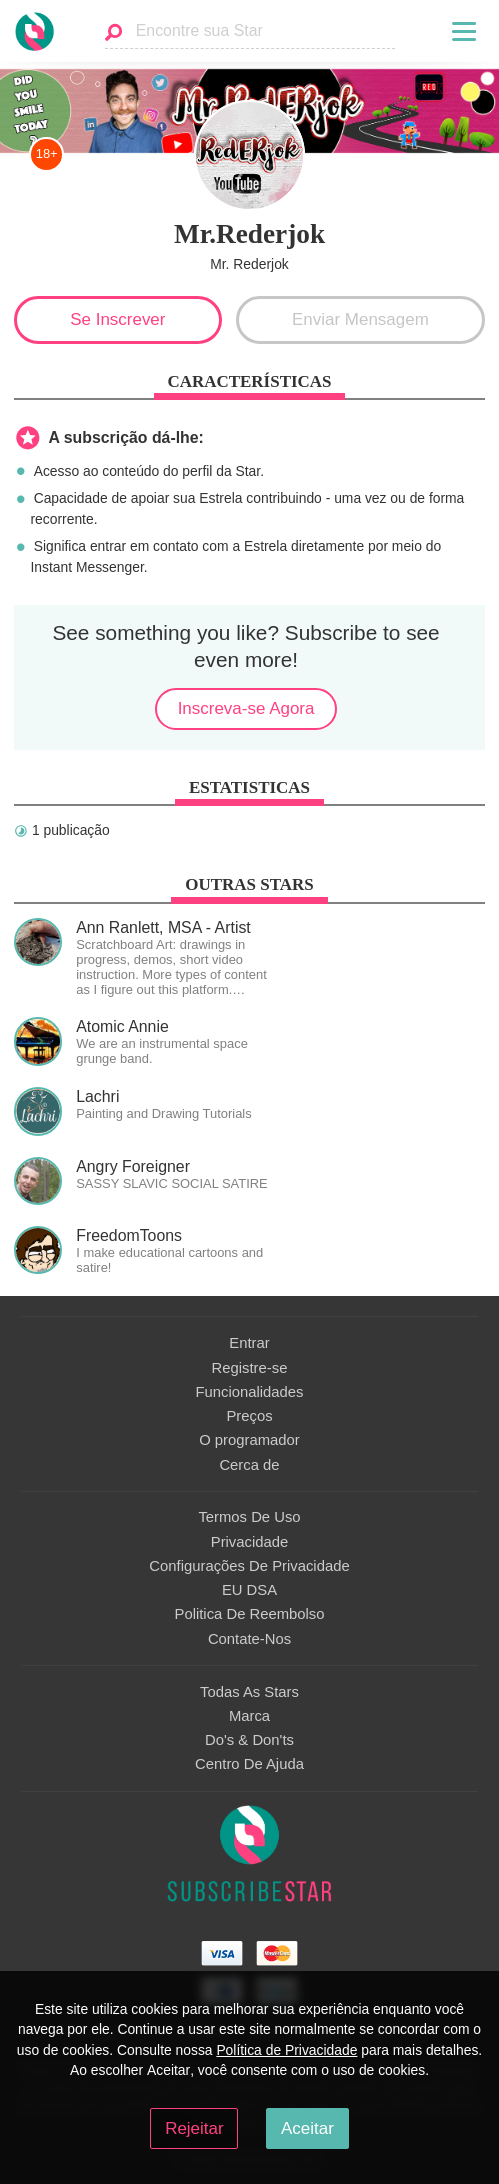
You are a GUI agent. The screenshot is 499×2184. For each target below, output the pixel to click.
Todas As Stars (249, 1692)
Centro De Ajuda (249, 1764)
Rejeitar (194, 2128)
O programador (249, 1440)
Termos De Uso (249, 1517)
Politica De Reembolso (250, 1614)
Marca (249, 1716)
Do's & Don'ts (249, 1740)
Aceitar (307, 2128)
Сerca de (249, 1465)
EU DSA (249, 1590)
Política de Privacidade (286, 2050)
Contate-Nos (249, 1639)
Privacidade (249, 1542)
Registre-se (250, 1368)
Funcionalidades (250, 1392)
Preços (249, 1416)
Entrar (249, 1343)
